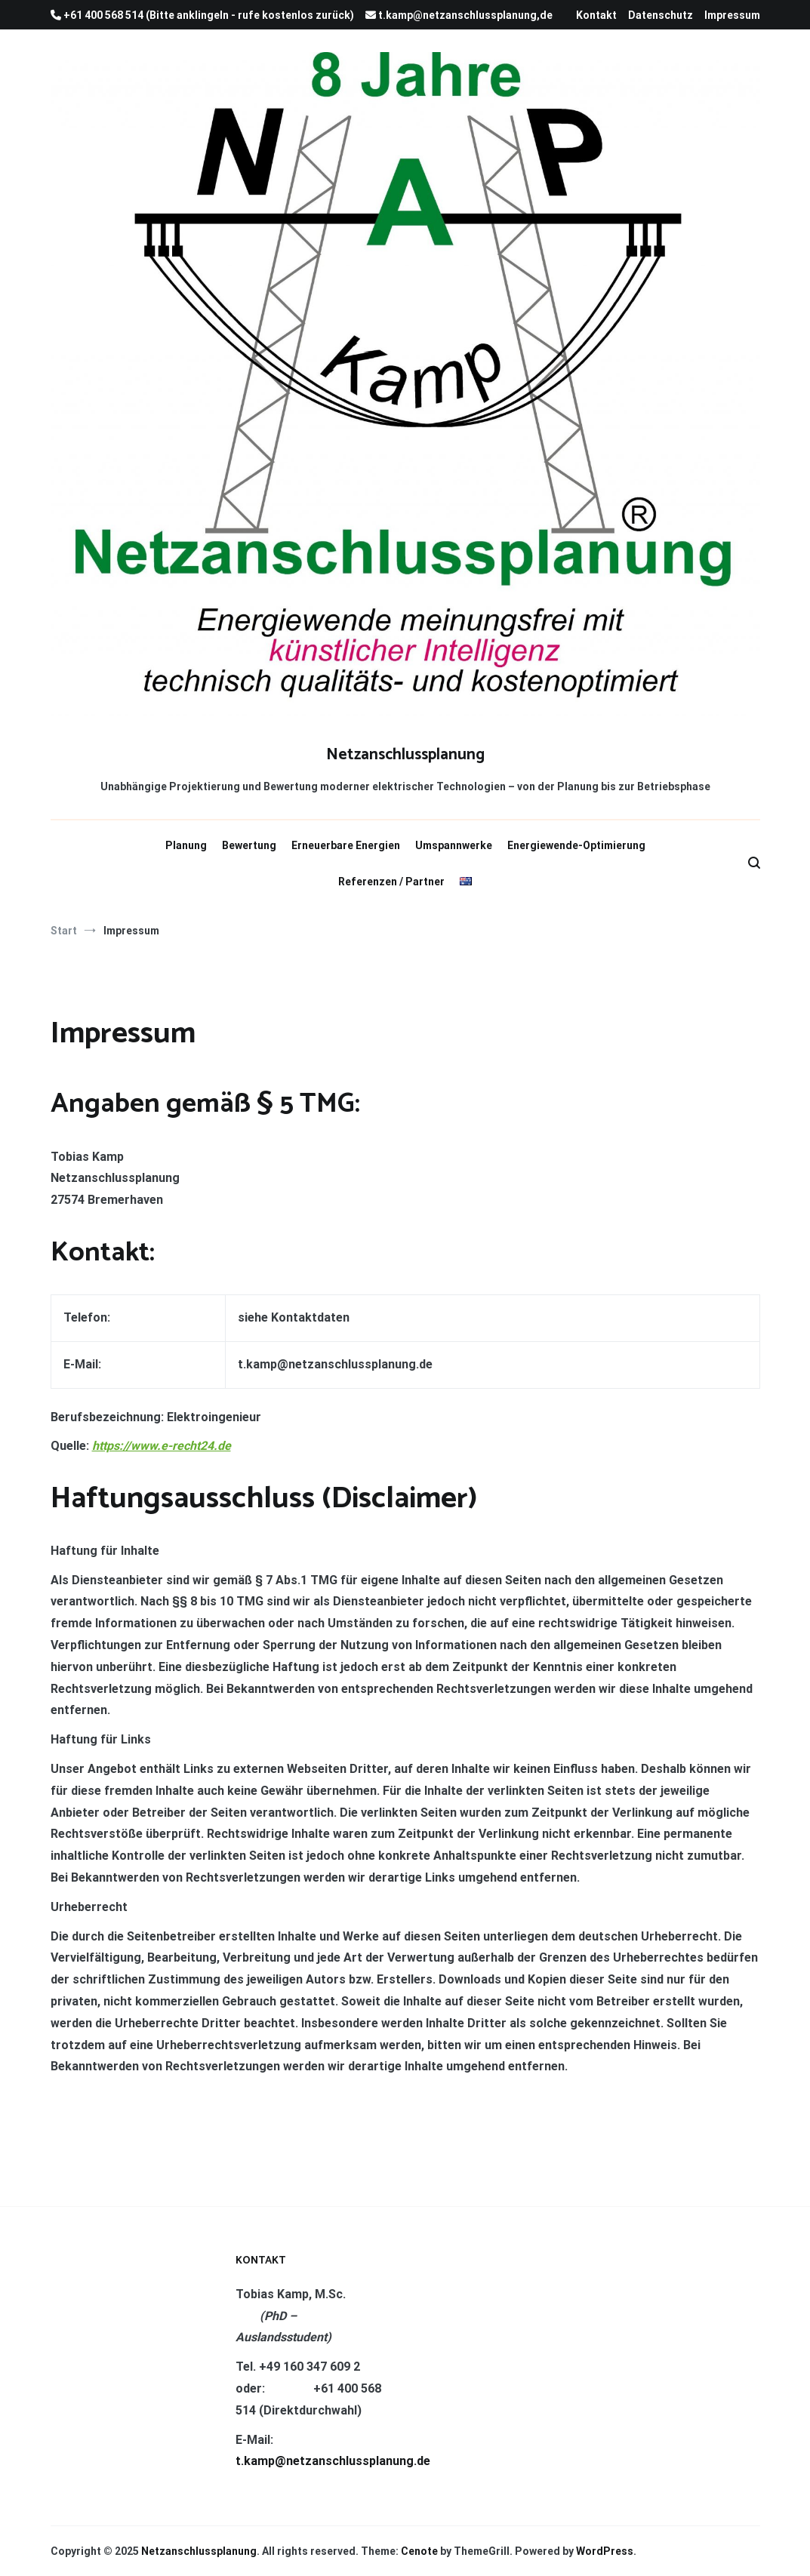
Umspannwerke (453, 845)
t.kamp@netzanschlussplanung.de (333, 2461)
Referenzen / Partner (391, 882)
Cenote (419, 2551)
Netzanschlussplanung (405, 755)
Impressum (732, 15)
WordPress (604, 2551)
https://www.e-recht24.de (161, 1446)
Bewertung (249, 845)
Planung (186, 845)
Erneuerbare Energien (345, 845)
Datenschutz (660, 15)
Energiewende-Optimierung (576, 845)
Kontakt (596, 15)
